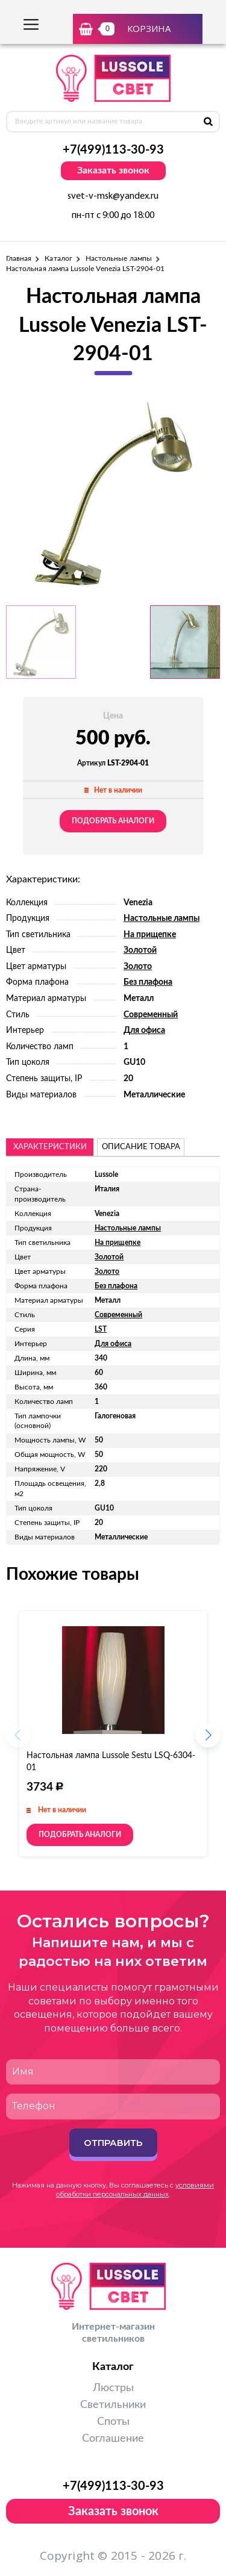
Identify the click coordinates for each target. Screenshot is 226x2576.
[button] (208, 1739)
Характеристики (50, 1147)
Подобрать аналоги (113, 821)
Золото (138, 966)
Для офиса (144, 1030)
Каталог (58, 258)
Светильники (113, 2405)
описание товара (141, 1147)
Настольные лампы (119, 258)
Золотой (140, 950)
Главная (18, 258)
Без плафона (148, 982)
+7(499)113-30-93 (113, 150)
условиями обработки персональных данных (135, 2189)
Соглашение (113, 2438)
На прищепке (150, 935)
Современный (151, 1015)
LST (101, 1329)
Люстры (113, 2388)
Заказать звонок (113, 170)
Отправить (113, 2142)
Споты (113, 2421)
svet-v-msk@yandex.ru (113, 196)
